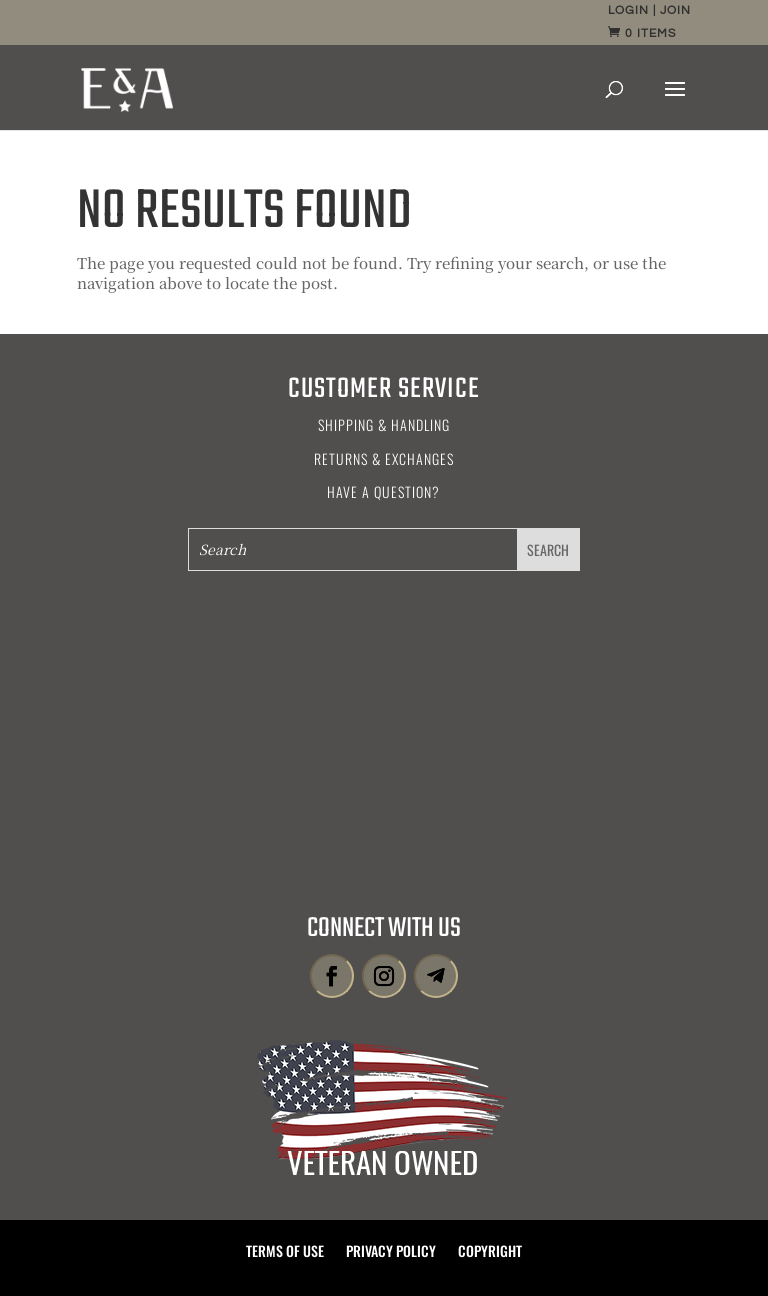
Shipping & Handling (384, 424)
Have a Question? (383, 491)
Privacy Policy (391, 1252)
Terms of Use (285, 1252)
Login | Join (649, 11)
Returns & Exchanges (384, 458)
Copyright (490, 1252)
